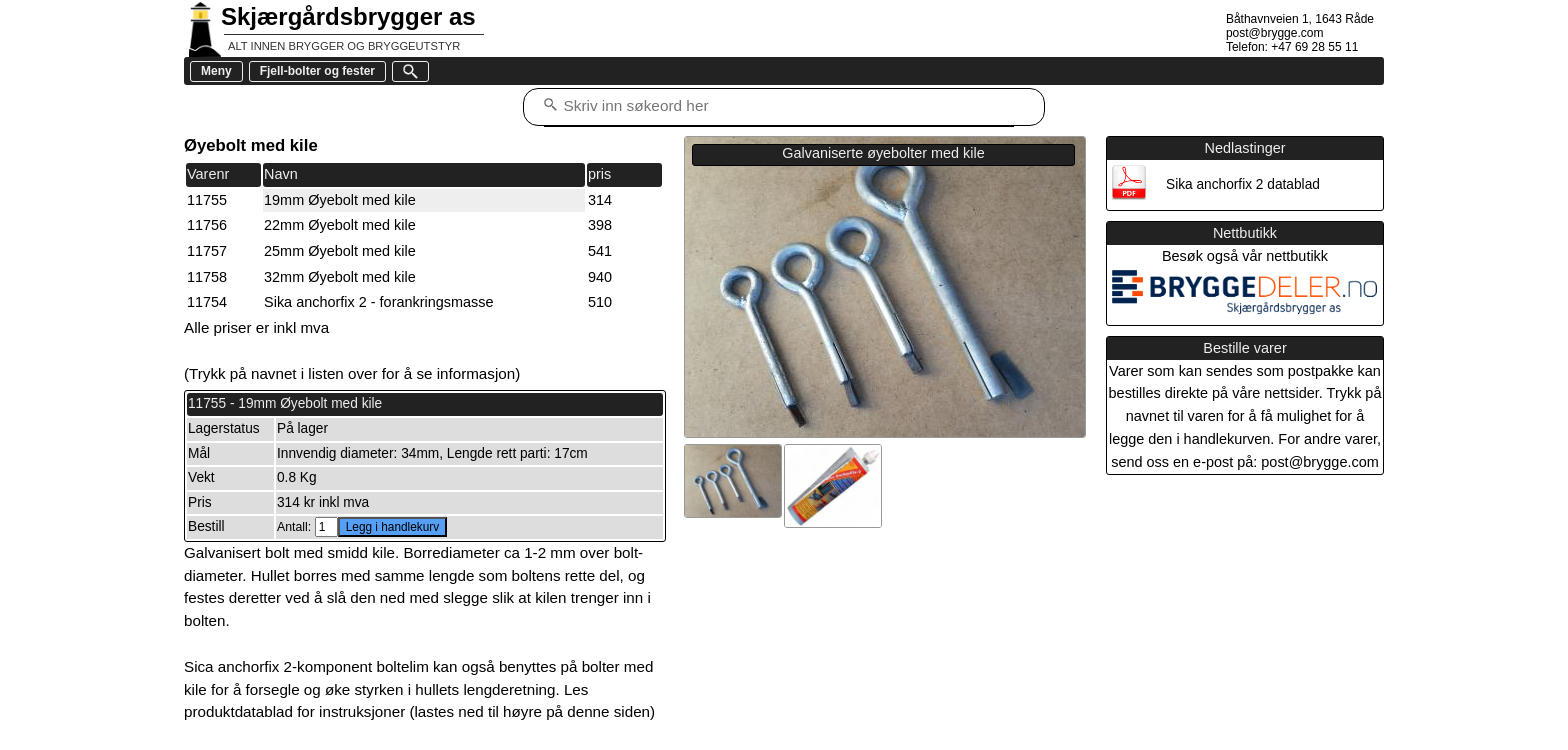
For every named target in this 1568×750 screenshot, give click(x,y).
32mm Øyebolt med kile (340, 277)
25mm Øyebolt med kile (340, 251)
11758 (207, 277)
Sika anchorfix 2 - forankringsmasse (379, 302)
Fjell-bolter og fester (317, 71)
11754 (207, 302)
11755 (207, 200)
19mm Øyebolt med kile (340, 200)
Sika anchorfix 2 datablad (1243, 184)
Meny (216, 71)
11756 (207, 225)
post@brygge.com (1275, 33)
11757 (207, 251)
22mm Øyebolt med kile (340, 225)
